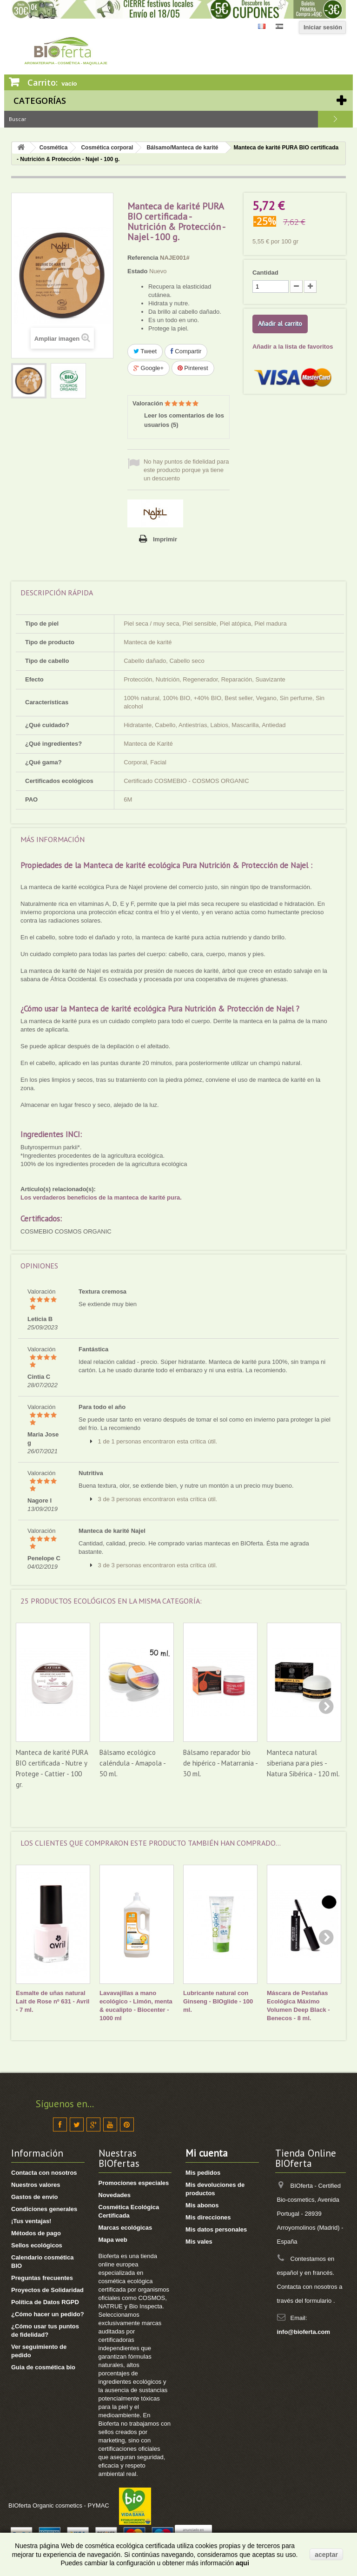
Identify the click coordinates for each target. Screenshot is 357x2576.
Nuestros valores (35, 2184)
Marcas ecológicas (125, 2227)
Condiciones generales (44, 2208)
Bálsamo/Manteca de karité (182, 147)
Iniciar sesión (323, 27)
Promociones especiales (134, 2182)
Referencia (142, 257)
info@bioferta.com (304, 2331)
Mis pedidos (202, 2172)
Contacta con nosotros (44, 2172)
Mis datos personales (216, 2229)
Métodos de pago (36, 2233)
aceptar (326, 2554)
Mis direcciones (208, 2217)
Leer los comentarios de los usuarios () (184, 420)
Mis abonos (202, 2205)
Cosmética (54, 147)
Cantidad (265, 272)
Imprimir (165, 539)
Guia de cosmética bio (43, 2367)
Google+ (148, 367)
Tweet (145, 351)
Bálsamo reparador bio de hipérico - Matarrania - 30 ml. (220, 1763)
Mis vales (198, 2241)
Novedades (115, 2195)
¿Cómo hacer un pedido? (47, 2314)
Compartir (186, 351)
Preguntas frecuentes (42, 2277)
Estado (137, 271)
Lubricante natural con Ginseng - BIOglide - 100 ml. (218, 2001)
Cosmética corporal (107, 147)
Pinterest (193, 367)
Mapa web (113, 2239)
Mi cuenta (206, 2153)
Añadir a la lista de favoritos (292, 346)
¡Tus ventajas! (31, 2221)
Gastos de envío (34, 2196)
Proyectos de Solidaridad (47, 2289)
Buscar (335, 119)
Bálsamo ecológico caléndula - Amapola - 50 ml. (132, 1763)
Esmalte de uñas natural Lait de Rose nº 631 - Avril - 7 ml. (52, 2001)
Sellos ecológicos (36, 2245)
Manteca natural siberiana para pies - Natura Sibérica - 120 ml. (303, 1763)
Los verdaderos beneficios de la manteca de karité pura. (101, 1197)
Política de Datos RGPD (45, 2302)
